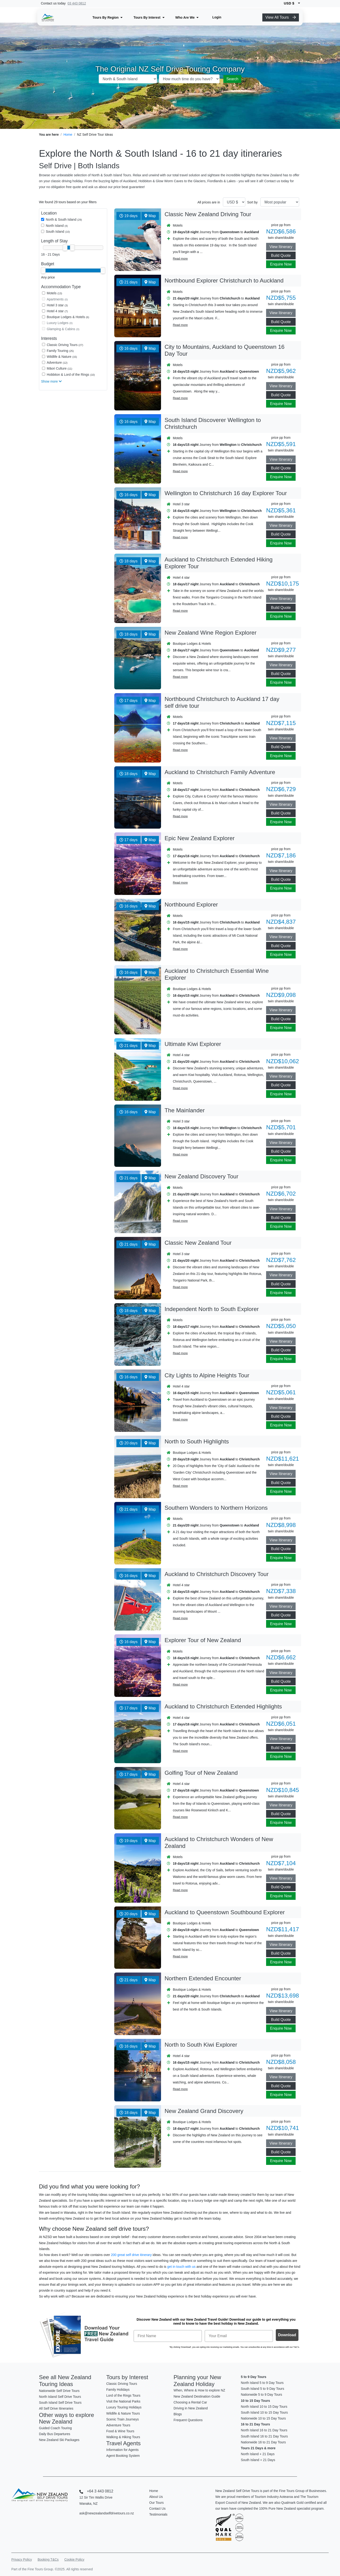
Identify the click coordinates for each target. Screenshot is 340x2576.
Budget (47, 263)
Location (49, 213)
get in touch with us (181, 2266)
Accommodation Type (61, 286)
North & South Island (64, 219)
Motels (54, 293)
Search (232, 79)
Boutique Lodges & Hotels (68, 317)
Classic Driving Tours (65, 345)
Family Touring (60, 351)
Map (150, 216)
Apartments (57, 299)
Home (68, 134)
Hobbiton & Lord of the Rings (71, 374)
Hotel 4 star (57, 311)
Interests (49, 338)
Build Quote (281, 255)
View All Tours (280, 17)
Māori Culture (59, 368)
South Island (58, 231)
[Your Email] (239, 2336)
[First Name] (168, 2336)
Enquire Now (281, 264)
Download (287, 2335)
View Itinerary (280, 247)
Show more (51, 381)
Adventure (57, 362)
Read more (180, 258)
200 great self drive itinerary (131, 2255)
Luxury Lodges (59, 323)
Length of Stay (54, 241)
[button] (107, 17)
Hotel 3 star (57, 305)
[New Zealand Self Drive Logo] (47, 17)
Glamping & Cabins (63, 329)
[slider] (65, 247)
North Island (57, 226)
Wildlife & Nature (62, 356)
